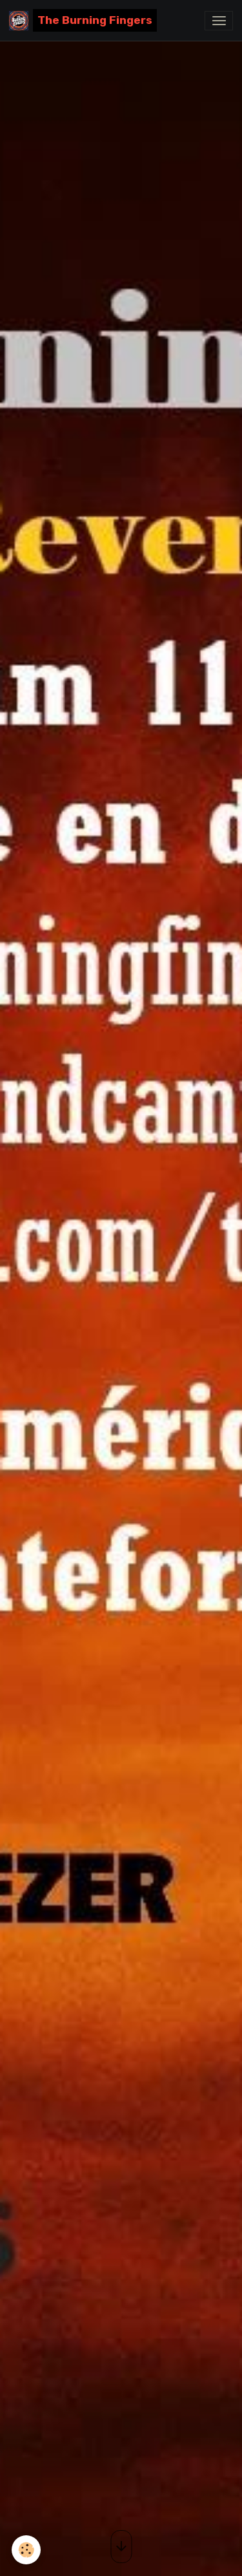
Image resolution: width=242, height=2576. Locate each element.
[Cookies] (26, 2549)
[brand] (83, 20)
